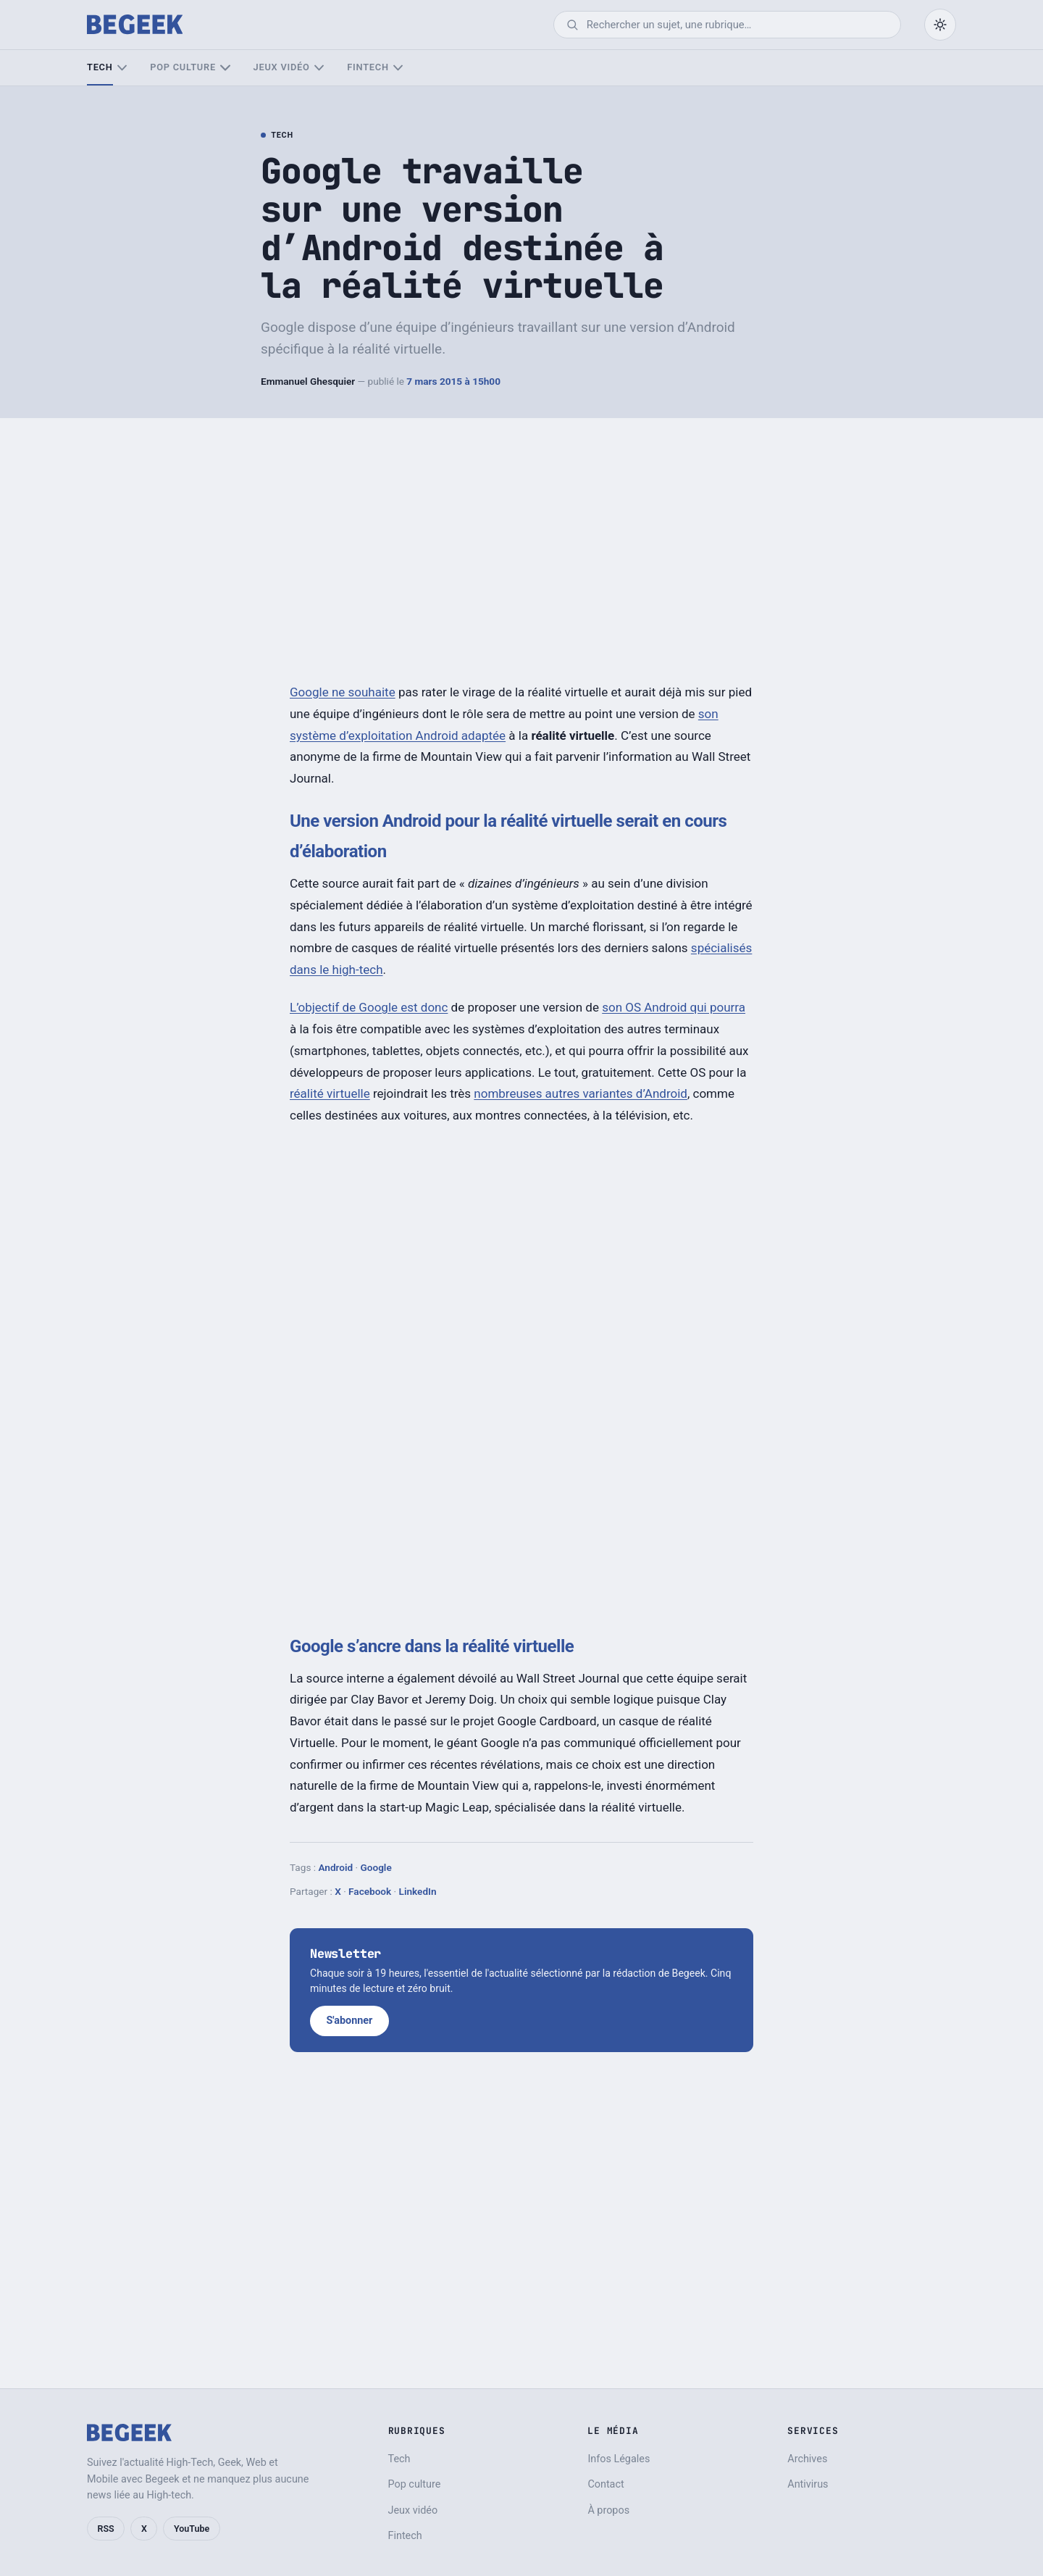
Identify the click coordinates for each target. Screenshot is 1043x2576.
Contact (605, 2484)
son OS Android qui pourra (673, 1007)
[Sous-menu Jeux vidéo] (319, 67)
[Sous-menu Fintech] (398, 67)
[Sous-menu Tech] (122, 67)
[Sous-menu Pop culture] (225, 67)
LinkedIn (418, 1891)
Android (335, 1867)
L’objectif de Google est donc (369, 1007)
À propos (608, 2510)
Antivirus (807, 2484)
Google (375, 1867)
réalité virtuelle (330, 1093)
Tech (100, 67)
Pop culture (183, 67)
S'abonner (349, 2020)
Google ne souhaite (342, 692)
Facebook (369, 1891)
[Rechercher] (737, 24)
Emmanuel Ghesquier (308, 381)
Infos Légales (618, 2459)
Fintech (367, 67)
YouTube (191, 2528)
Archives (807, 2459)
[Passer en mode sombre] (940, 25)
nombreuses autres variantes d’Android (580, 1093)
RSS (106, 2528)
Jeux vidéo (282, 67)
